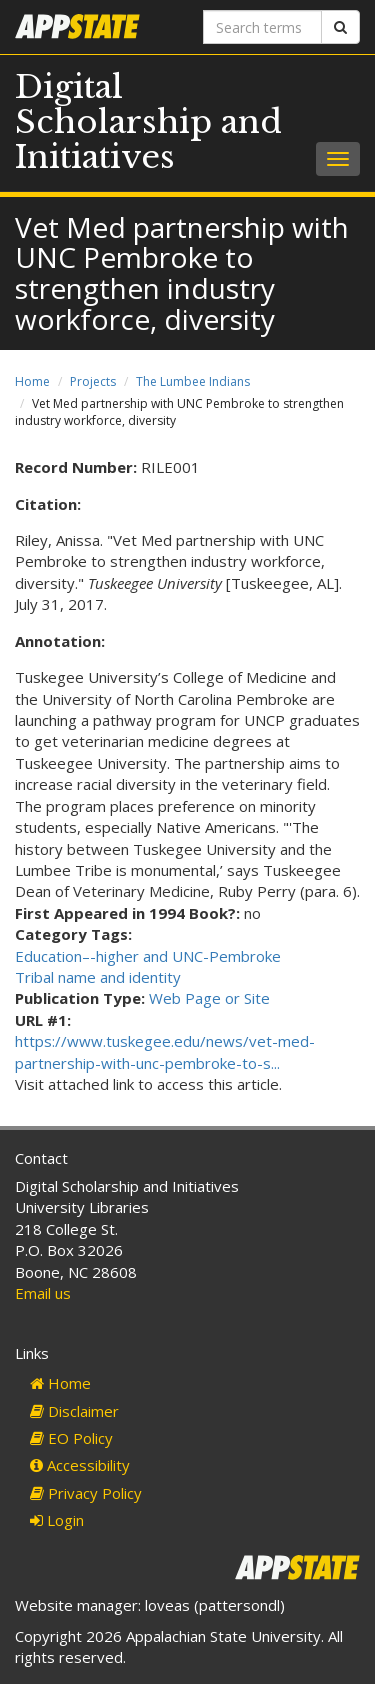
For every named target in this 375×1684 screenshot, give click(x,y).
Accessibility (80, 1465)
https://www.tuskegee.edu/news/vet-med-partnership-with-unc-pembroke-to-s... (165, 1051)
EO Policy (71, 1438)
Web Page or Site (209, 998)
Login (57, 1520)
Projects (93, 381)
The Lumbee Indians (193, 381)
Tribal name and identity (98, 977)
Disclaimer (74, 1411)
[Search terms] (263, 27)
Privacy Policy (86, 1493)
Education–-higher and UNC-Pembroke (148, 956)
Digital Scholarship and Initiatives (148, 122)
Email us (43, 1293)
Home (32, 381)
